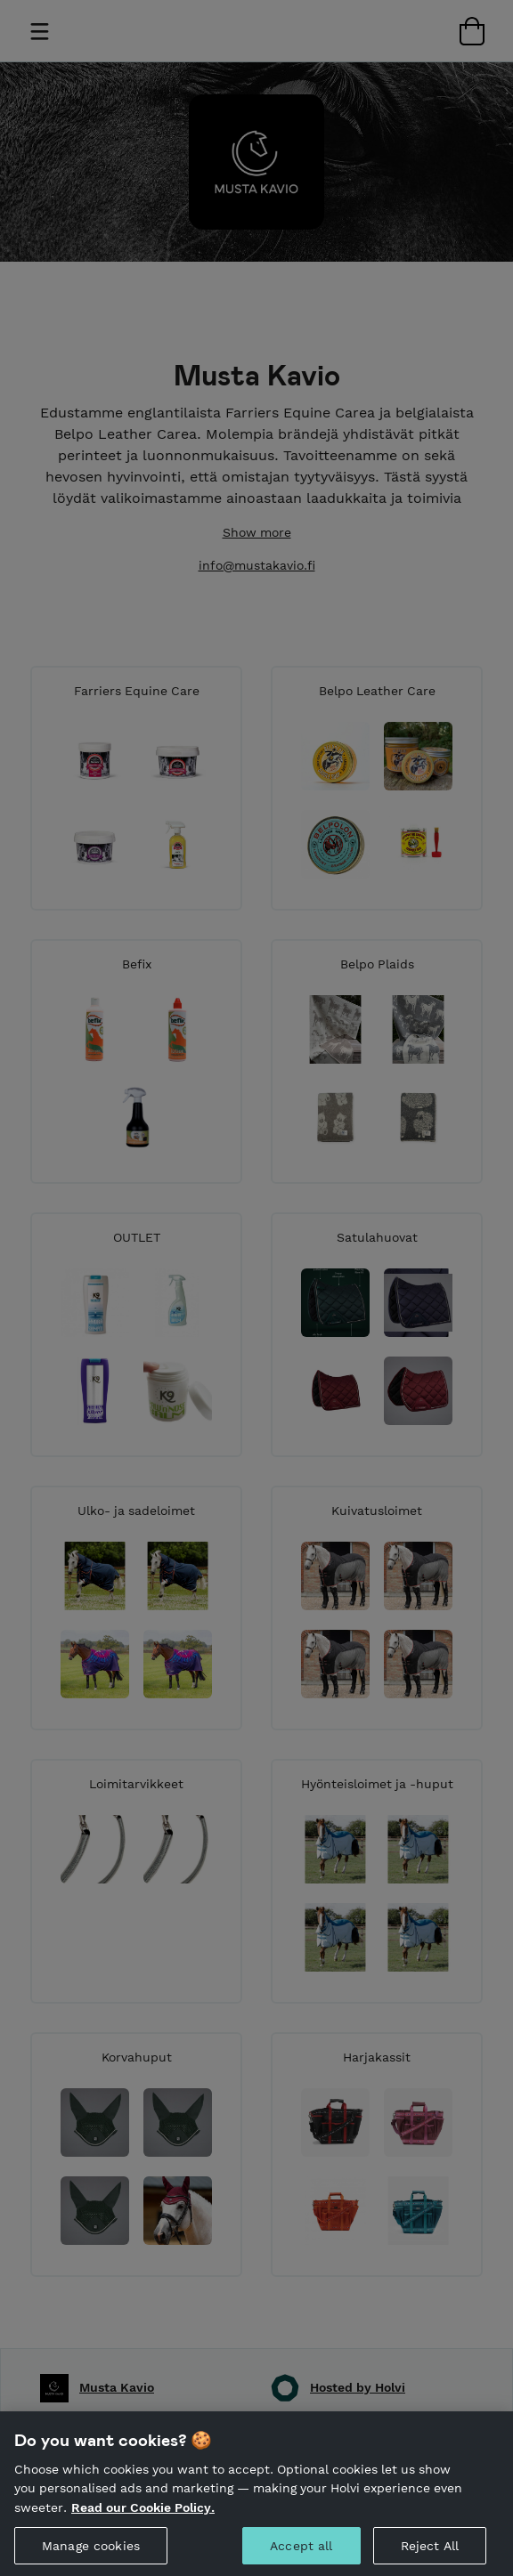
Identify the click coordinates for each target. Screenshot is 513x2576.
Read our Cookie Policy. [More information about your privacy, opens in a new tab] (143, 2522)
